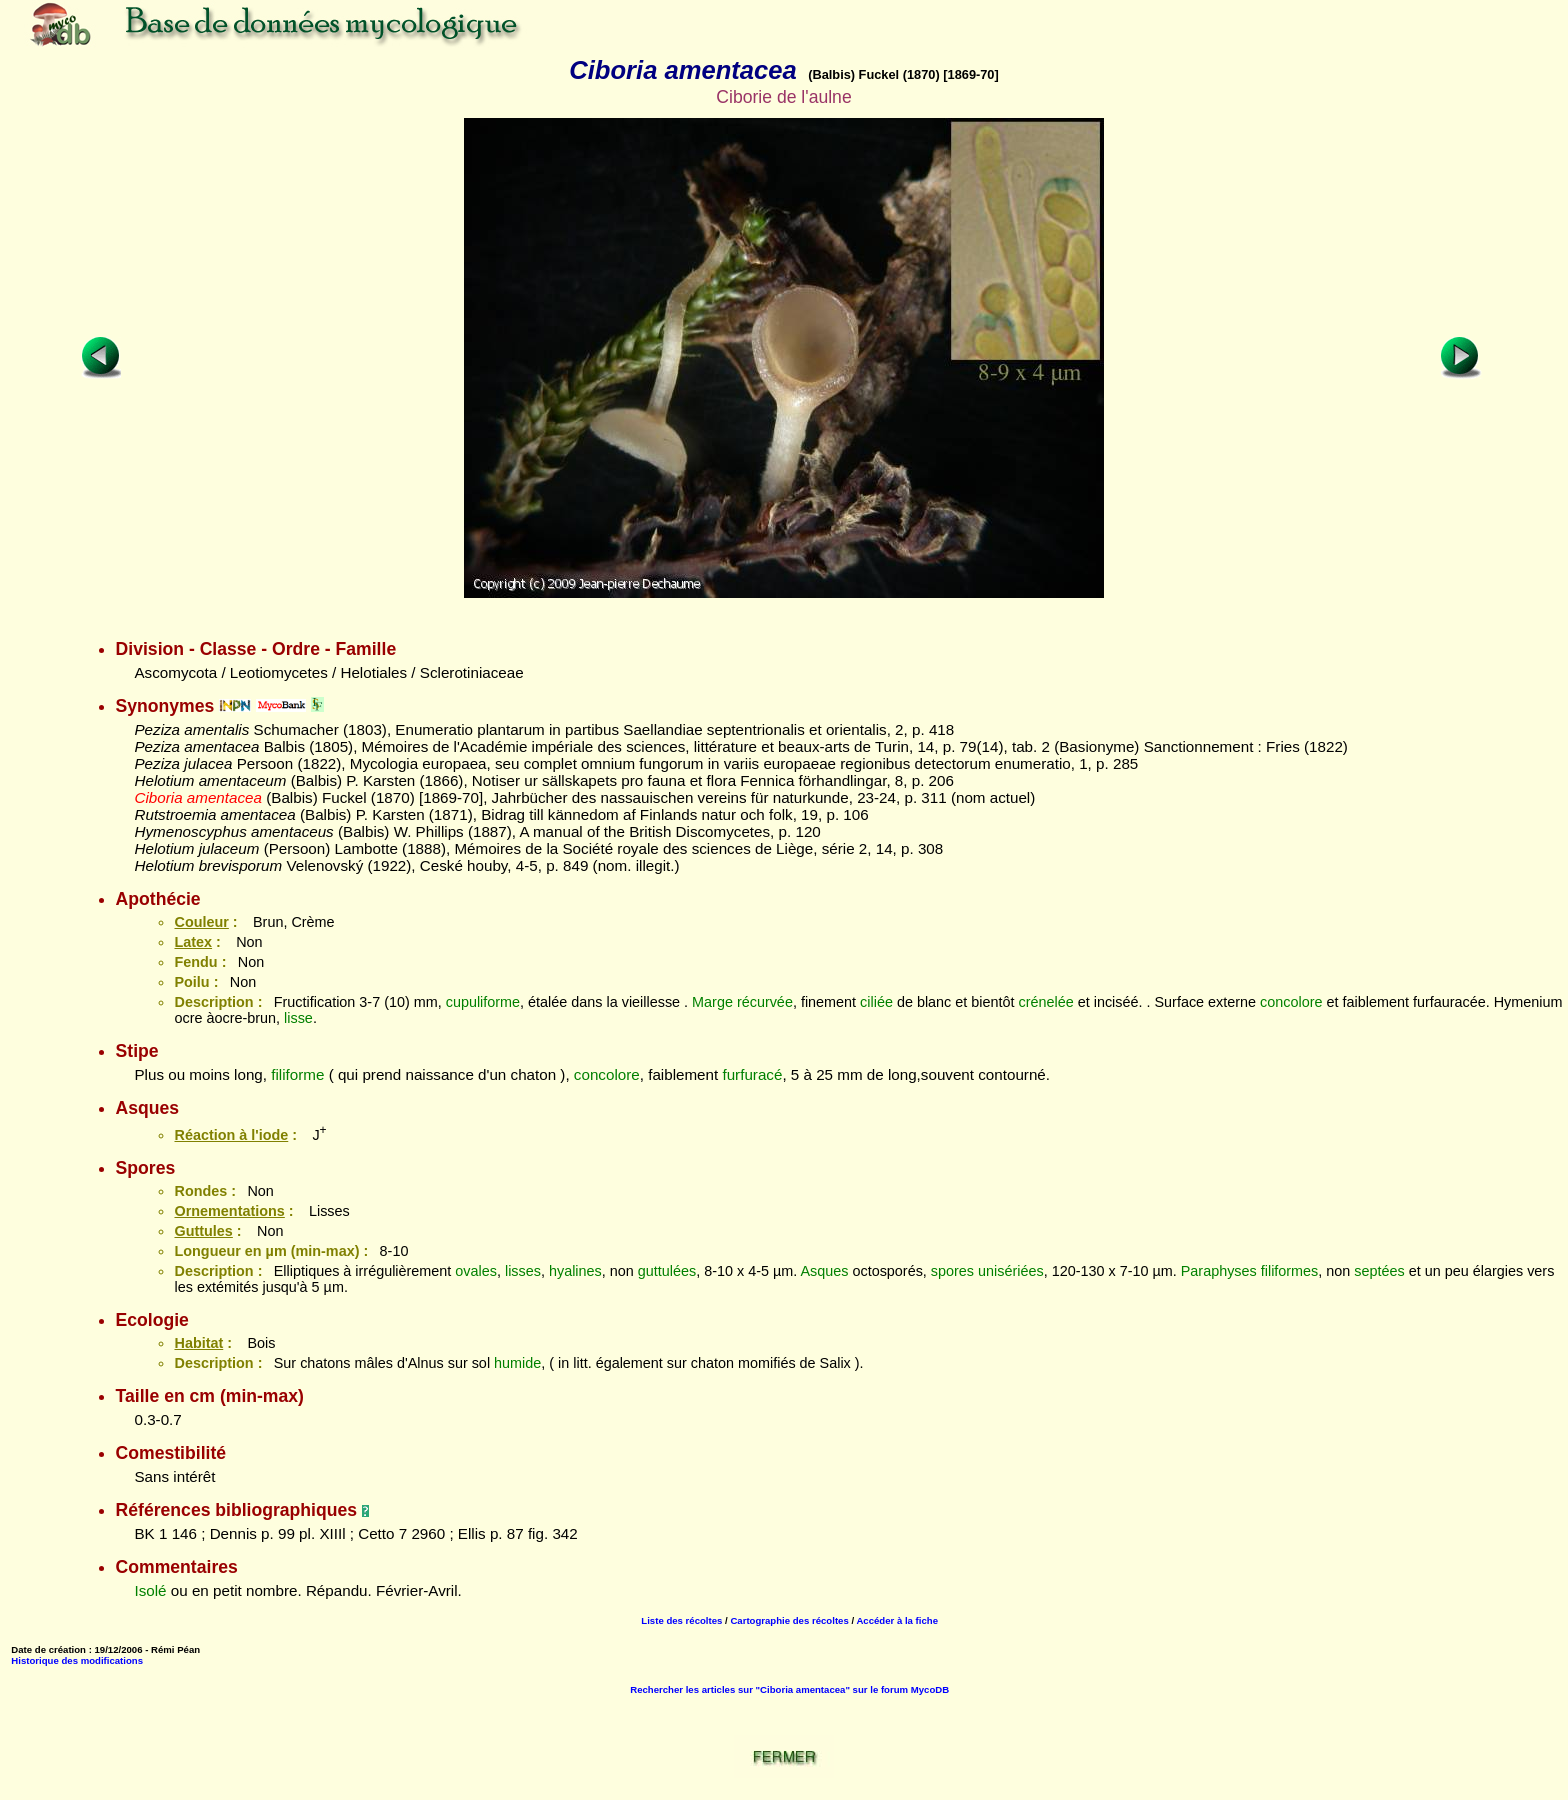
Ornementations (229, 1211)
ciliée (876, 1002)
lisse (298, 1018)
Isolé (150, 1590)
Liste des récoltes (681, 1620)
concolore (1291, 1002)
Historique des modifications (77, 1660)
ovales (476, 1271)
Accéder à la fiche (897, 1620)
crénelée (1046, 1002)
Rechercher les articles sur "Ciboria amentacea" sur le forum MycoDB (789, 1689)
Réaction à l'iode (231, 1135)
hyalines (575, 1271)
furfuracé (752, 1074)
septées (1379, 1271)
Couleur (201, 922)
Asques (824, 1271)
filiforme (297, 1074)
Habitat (198, 1343)
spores (952, 1271)
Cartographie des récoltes (789, 1620)
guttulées (667, 1271)
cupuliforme (483, 1002)
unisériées (1011, 1271)
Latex (193, 942)
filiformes (1290, 1271)
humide (517, 1363)
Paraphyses (1219, 1271)
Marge (712, 1002)
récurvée (765, 1002)
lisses (523, 1271)
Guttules (203, 1231)
